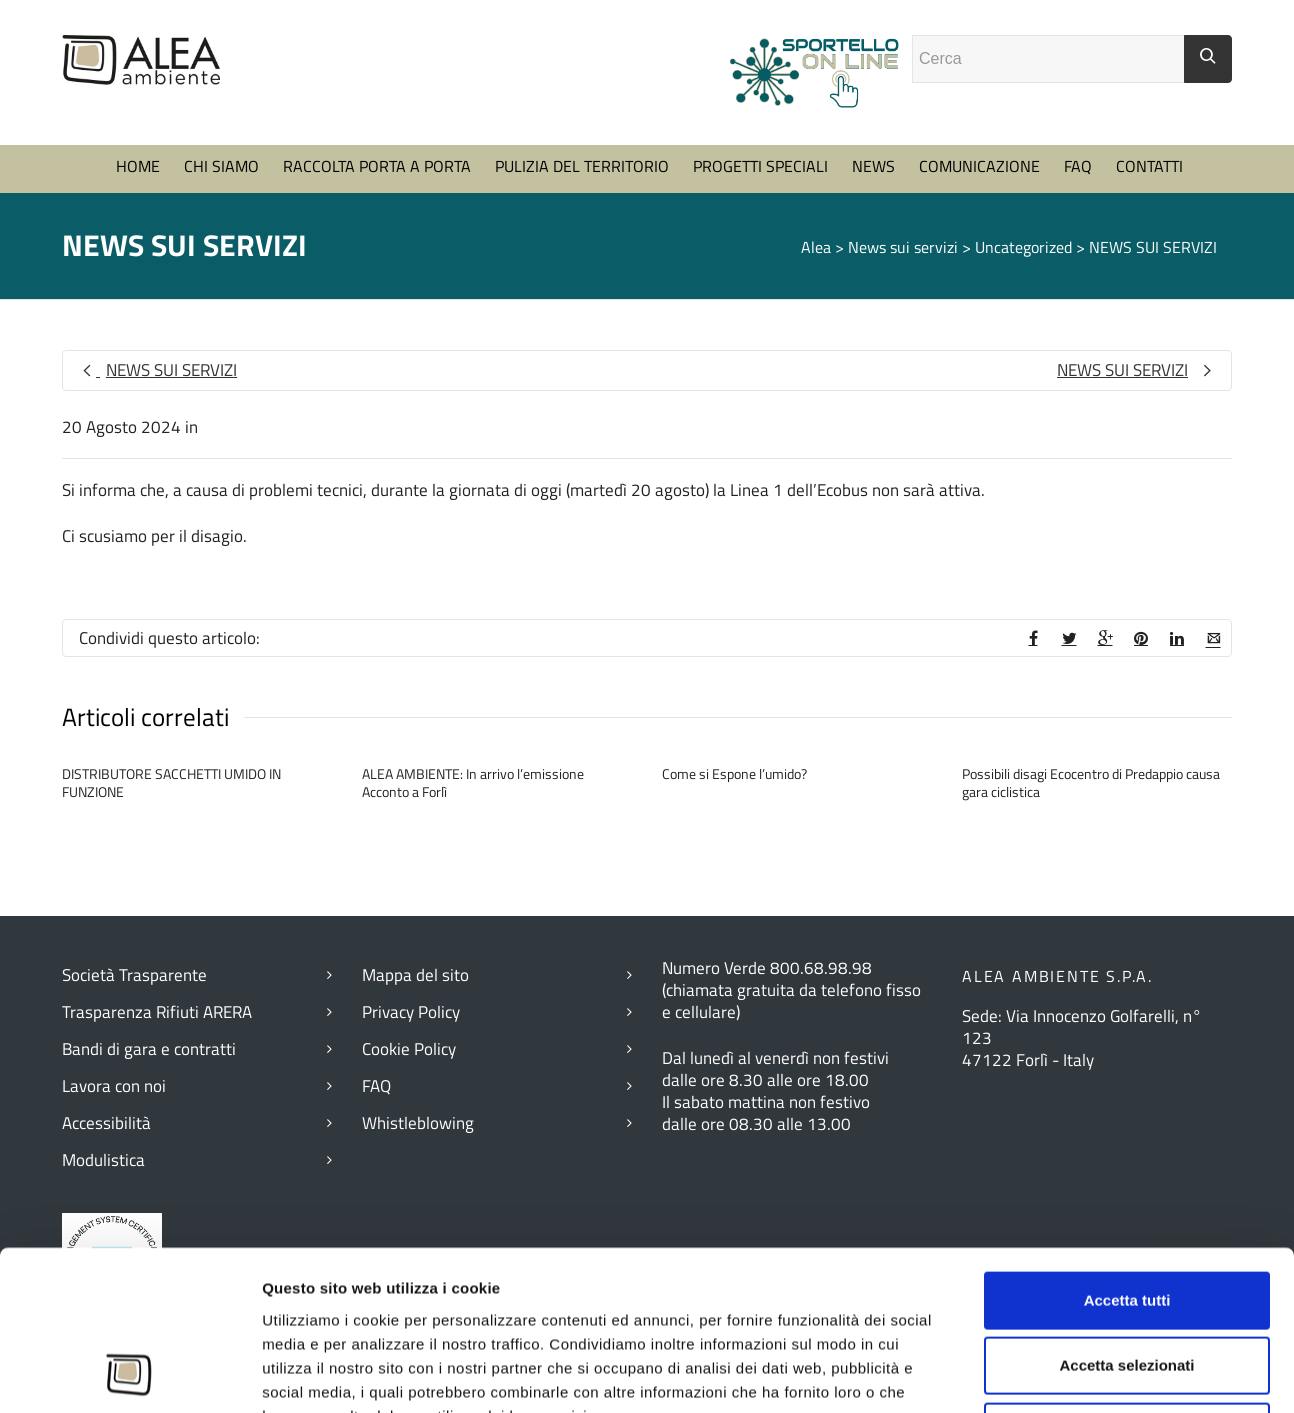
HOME (138, 166)
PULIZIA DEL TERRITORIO (582, 166)
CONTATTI (1149, 166)
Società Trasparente (134, 975)
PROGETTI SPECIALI (760, 166)
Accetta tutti (1127, 1043)
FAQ (1078, 166)
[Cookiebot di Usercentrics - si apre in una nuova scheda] (129, 1300)
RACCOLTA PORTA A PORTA (377, 166)
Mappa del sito (415, 975)
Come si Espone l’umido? (734, 773)
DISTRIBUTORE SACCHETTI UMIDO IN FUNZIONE (171, 782)
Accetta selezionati (1126, 1108)
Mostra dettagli (1099, 1299)
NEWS (873, 166)
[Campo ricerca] (1048, 59)
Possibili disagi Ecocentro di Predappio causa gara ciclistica (1091, 782)
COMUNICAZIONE (979, 166)
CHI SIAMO (221, 166)
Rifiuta (1127, 1174)
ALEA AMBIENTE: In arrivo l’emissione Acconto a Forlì (473, 782)
